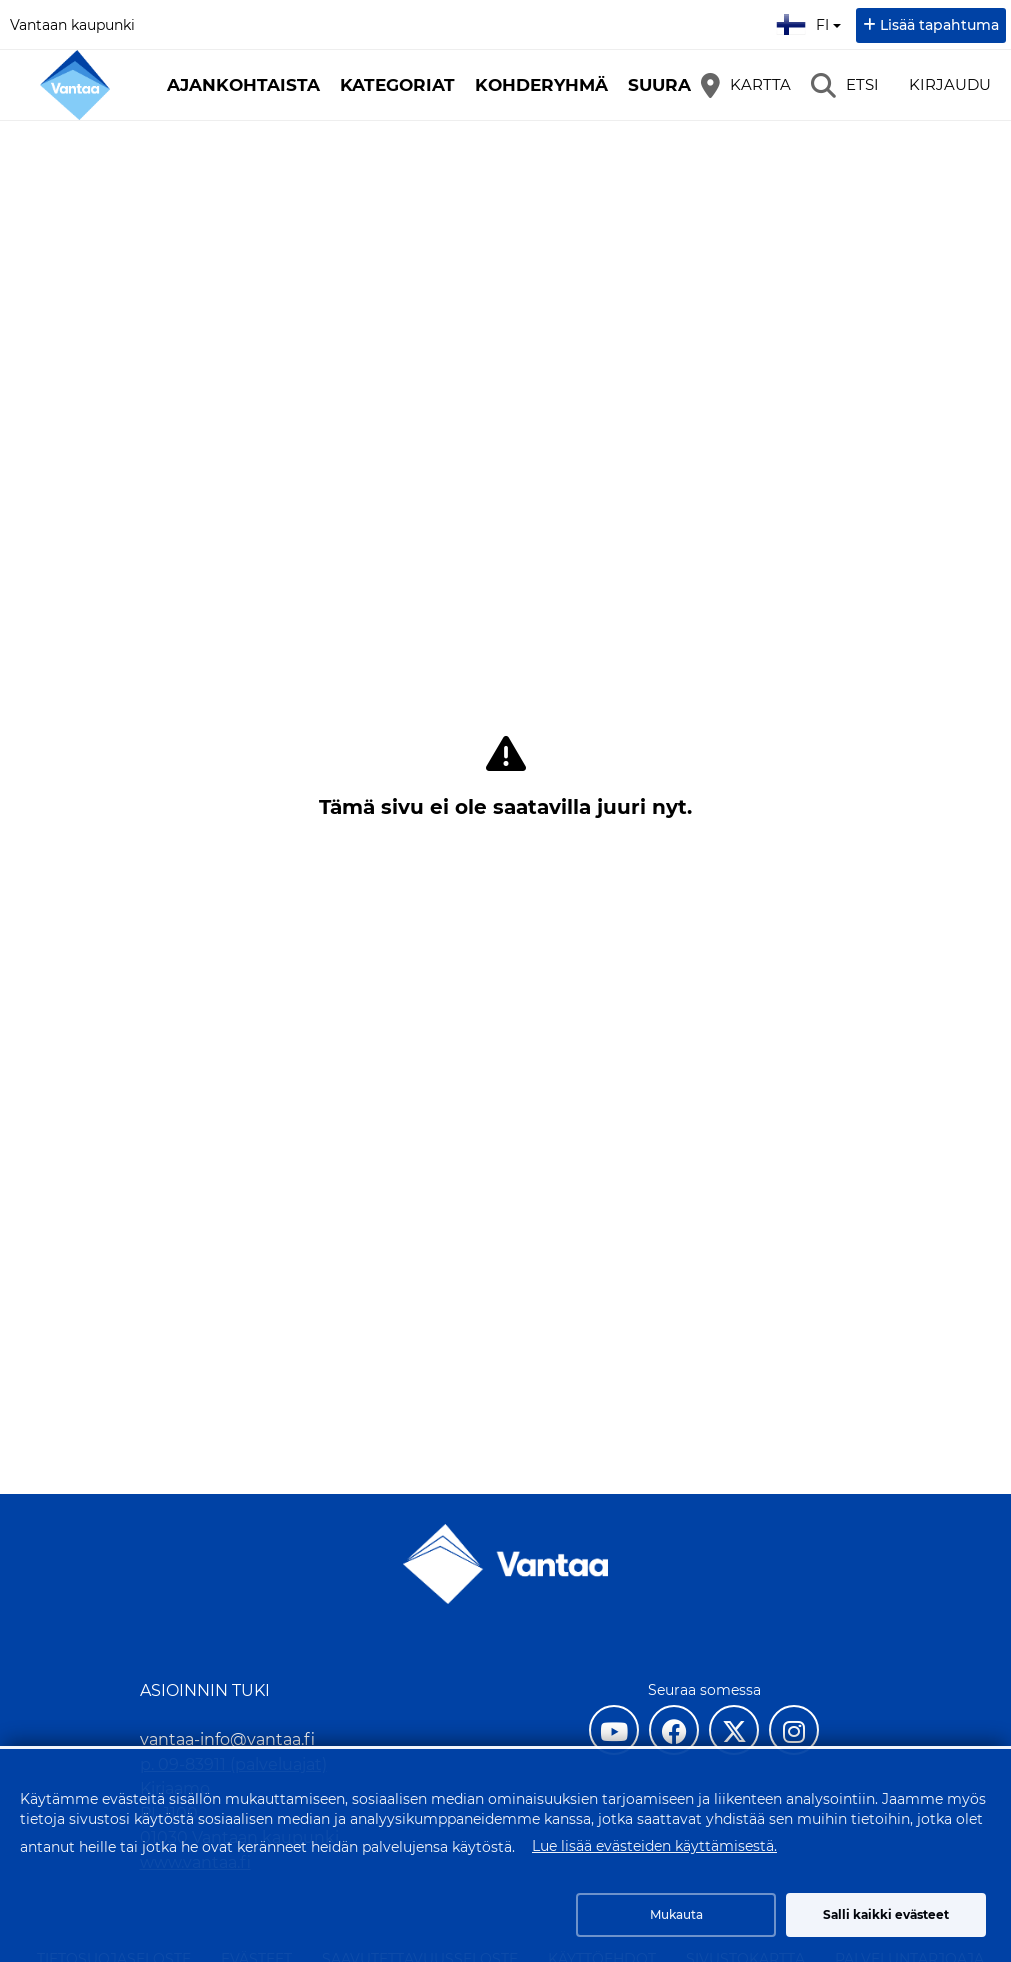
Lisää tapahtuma (939, 25)
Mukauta (676, 1914)
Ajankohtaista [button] (243, 85)
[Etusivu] (75, 85)
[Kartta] (746, 85)
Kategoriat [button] (397, 85)
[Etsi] (845, 85)
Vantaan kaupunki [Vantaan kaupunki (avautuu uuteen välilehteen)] (72, 25)
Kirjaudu (950, 84)
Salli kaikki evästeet (886, 1914)
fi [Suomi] (811, 22)
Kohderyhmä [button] (541, 85)
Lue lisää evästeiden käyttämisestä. (654, 1846)
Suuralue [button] (676, 85)
